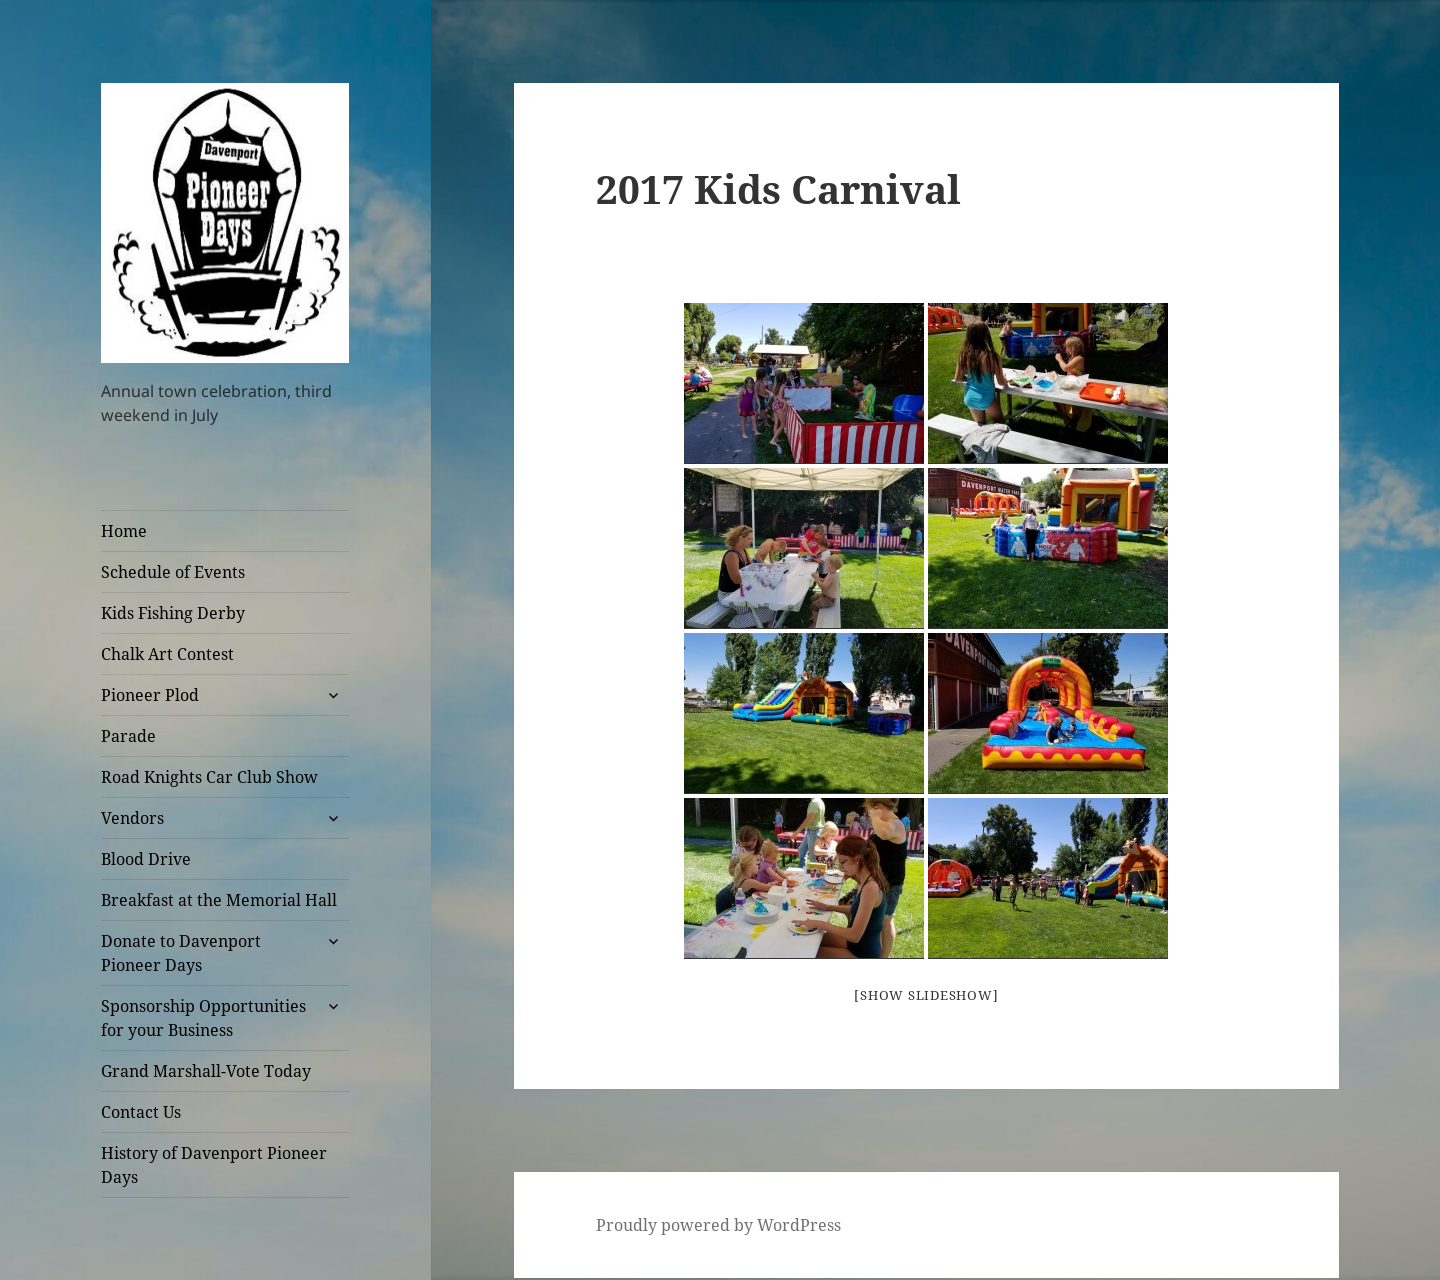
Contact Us (141, 1112)
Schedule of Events (173, 572)
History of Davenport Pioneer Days (214, 1165)
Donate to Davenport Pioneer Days (181, 953)
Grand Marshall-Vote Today (206, 1071)
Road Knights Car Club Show (209, 777)
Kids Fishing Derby (173, 613)
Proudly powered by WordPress (718, 1225)
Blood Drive (146, 859)
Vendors (132, 818)
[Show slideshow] (926, 995)
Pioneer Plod (150, 695)
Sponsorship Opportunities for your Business (203, 1018)
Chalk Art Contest (167, 654)
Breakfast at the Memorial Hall (219, 900)
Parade (128, 736)
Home (124, 531)
